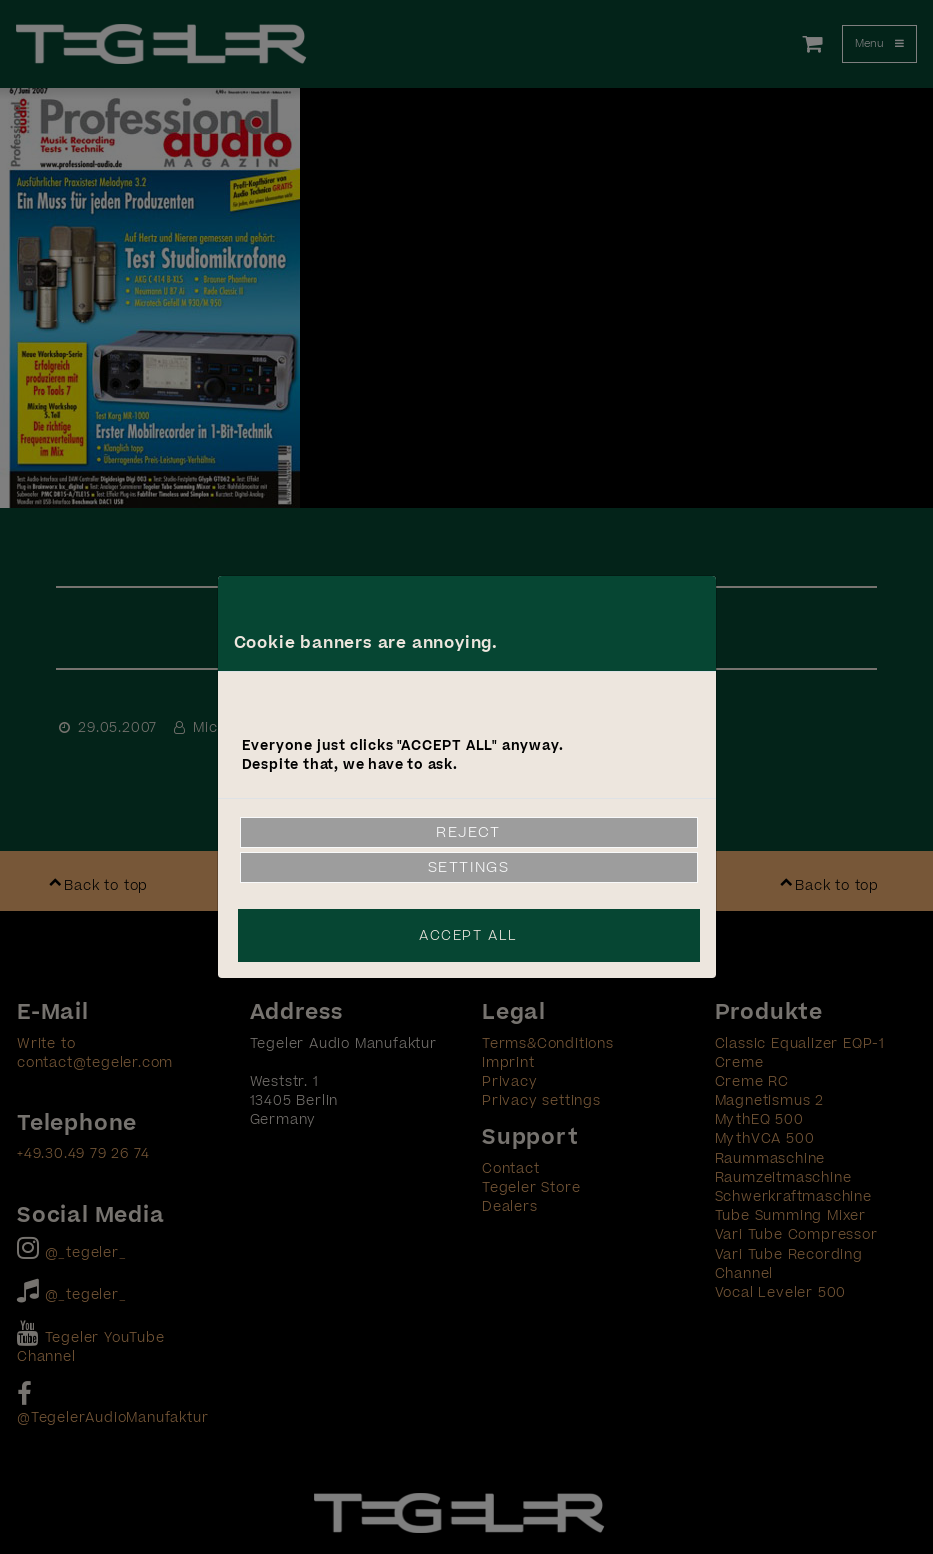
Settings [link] (469, 867)
